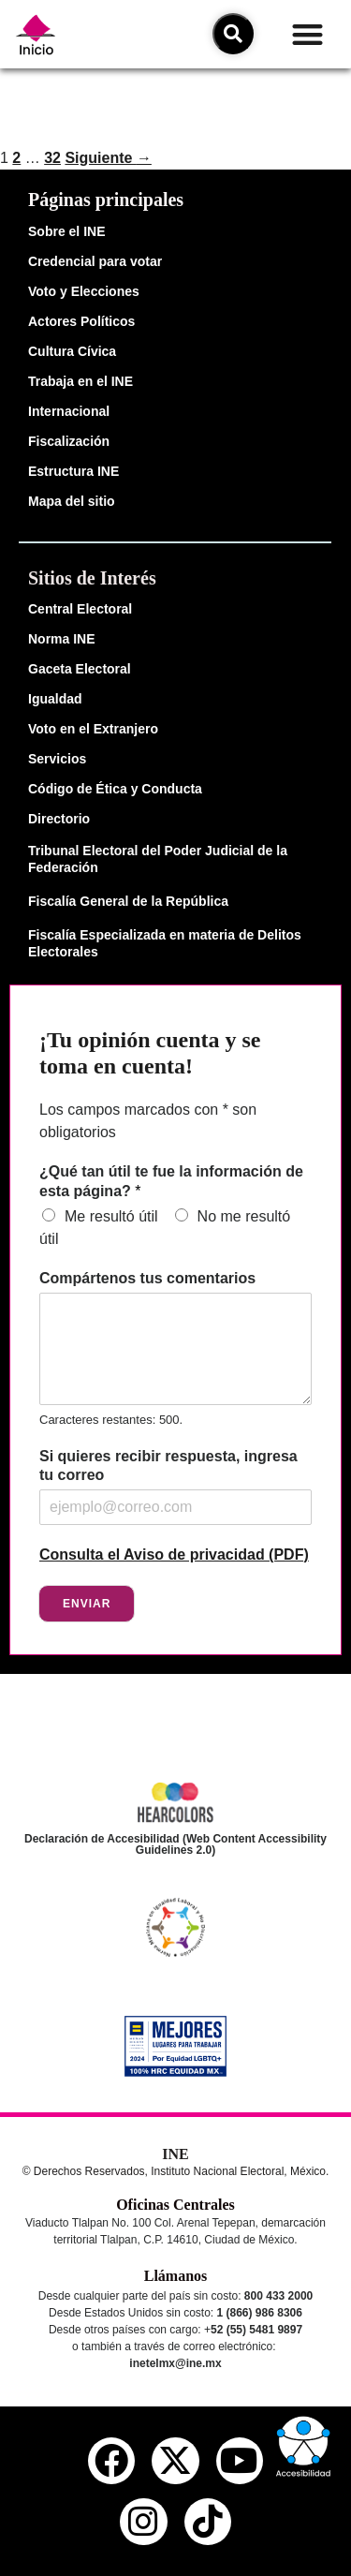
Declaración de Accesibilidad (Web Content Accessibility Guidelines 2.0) (175, 1844)
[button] (307, 34)
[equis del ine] (175, 2460)
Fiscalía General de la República (128, 901)
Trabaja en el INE (80, 381)
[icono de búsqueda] (233, 33)
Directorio (59, 818)
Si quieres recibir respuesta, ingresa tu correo (168, 1466)
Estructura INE (73, 471)
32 (52, 158)
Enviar (86, 1603)
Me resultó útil (111, 1216)
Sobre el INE (66, 231)
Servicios (57, 758)
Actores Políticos (81, 321)
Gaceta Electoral (79, 668)
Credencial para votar (95, 261)
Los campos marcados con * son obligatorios (147, 1121)
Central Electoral (80, 608)
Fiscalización (69, 441)
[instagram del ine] (143, 2521)
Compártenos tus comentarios (147, 1278)
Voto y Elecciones (83, 291)
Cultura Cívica (72, 351)
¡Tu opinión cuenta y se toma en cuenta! (150, 1053)
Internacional (69, 411)
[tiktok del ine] (207, 2521)
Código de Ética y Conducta (115, 788)
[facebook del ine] (111, 2460)
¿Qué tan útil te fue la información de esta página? (171, 1181)
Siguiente (108, 158)
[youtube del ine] (239, 2460)
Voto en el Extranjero (93, 728)
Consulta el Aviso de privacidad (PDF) (174, 1554)
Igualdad (55, 698)
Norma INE (61, 638)
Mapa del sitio (71, 501)
